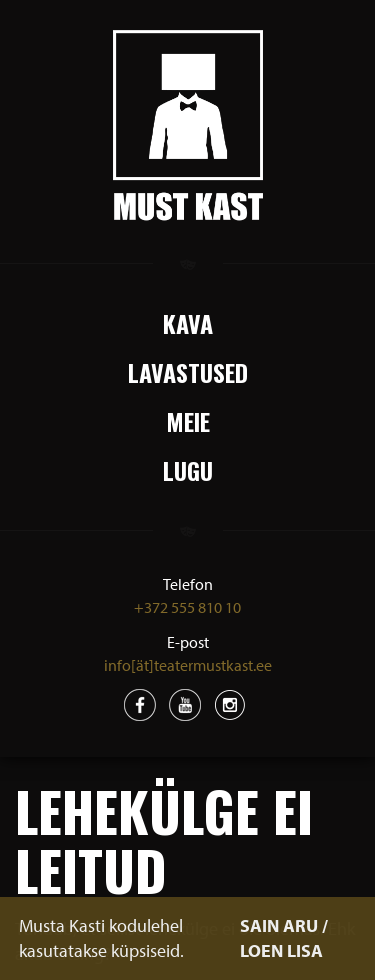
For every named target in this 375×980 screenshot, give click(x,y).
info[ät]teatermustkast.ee (188, 665)
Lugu (188, 470)
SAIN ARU (279, 925)
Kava (188, 323)
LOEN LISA (281, 950)
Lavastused (188, 372)
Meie (188, 421)
